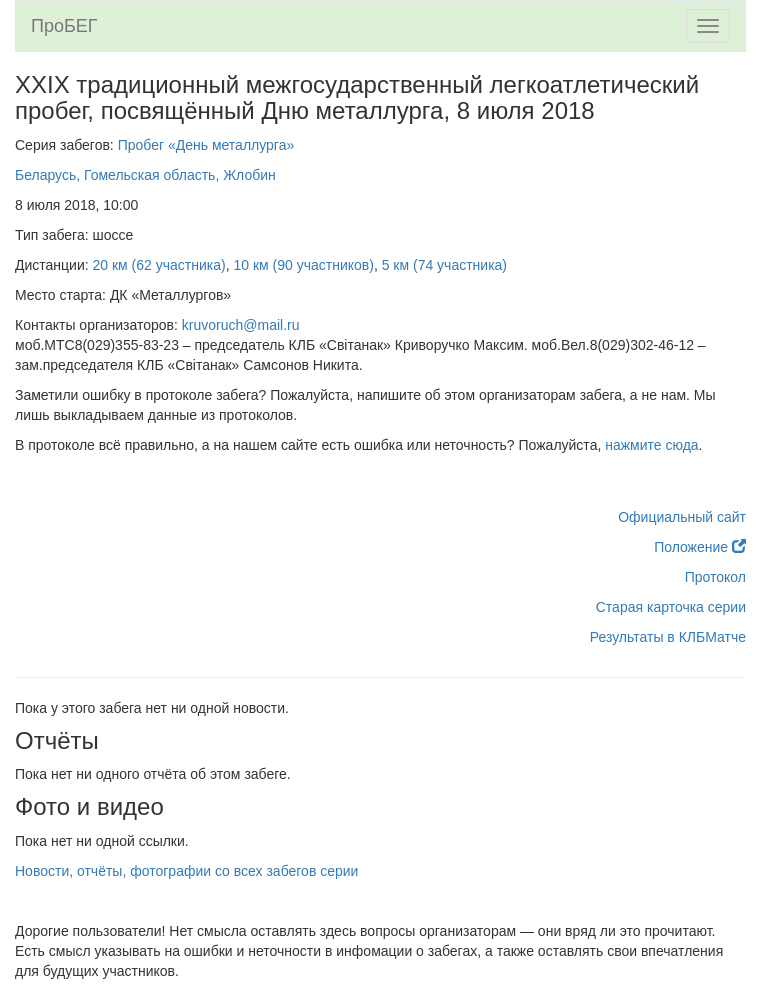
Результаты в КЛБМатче (668, 637)
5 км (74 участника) (444, 265)
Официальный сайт (682, 517)
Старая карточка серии (671, 607)
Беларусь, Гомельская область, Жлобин (145, 175)
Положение (700, 547)
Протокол (715, 577)
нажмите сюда (651, 445)
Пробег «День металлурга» (206, 145)
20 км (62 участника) (159, 265)
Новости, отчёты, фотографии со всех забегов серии (186, 871)
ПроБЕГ (64, 26)
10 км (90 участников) (303, 265)
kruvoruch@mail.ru (241, 325)
